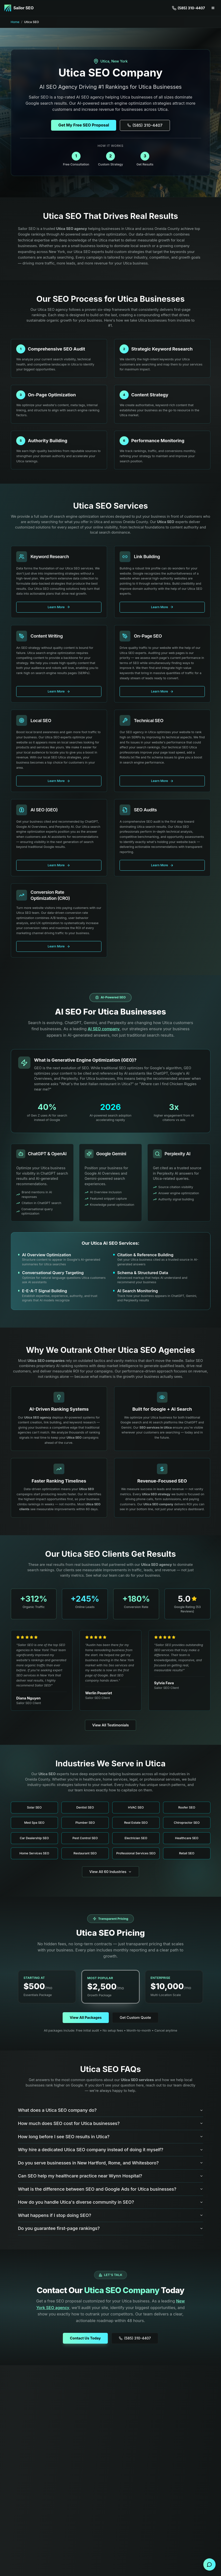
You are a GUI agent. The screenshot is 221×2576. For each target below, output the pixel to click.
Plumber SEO (85, 1822)
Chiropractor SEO (187, 1822)
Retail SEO (186, 1853)
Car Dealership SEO (34, 1838)
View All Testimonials (110, 1725)
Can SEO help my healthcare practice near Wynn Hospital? (110, 2175)
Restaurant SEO (85, 1853)
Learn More (59, 607)
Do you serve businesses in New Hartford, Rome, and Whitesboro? (110, 2162)
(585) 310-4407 (145, 125)
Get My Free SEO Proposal (83, 125)
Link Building (147, 556)
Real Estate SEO (136, 1822)
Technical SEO (148, 720)
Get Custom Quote (135, 2017)
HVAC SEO (136, 1807)
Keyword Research (49, 556)
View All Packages (86, 2017)
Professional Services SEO (135, 1853)
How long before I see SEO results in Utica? (110, 2136)
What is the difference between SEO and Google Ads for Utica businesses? (110, 2189)
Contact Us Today (85, 2338)
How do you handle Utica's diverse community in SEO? (110, 2202)
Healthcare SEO (186, 1838)
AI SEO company (104, 1028)
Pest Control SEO (85, 1838)
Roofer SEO (186, 1807)
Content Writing (46, 636)
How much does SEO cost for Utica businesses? (110, 2123)
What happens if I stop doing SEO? (110, 2215)
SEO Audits (145, 809)
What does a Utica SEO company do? (110, 2110)
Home (15, 22)
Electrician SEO (135, 1838)
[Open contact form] (209, 2564)
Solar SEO (34, 1807)
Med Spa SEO (34, 1822)
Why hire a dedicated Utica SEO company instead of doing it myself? (110, 2149)
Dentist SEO (85, 1807)
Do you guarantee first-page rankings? (110, 2228)
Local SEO (40, 720)
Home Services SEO (34, 1853)
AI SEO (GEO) (44, 809)
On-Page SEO (148, 636)
